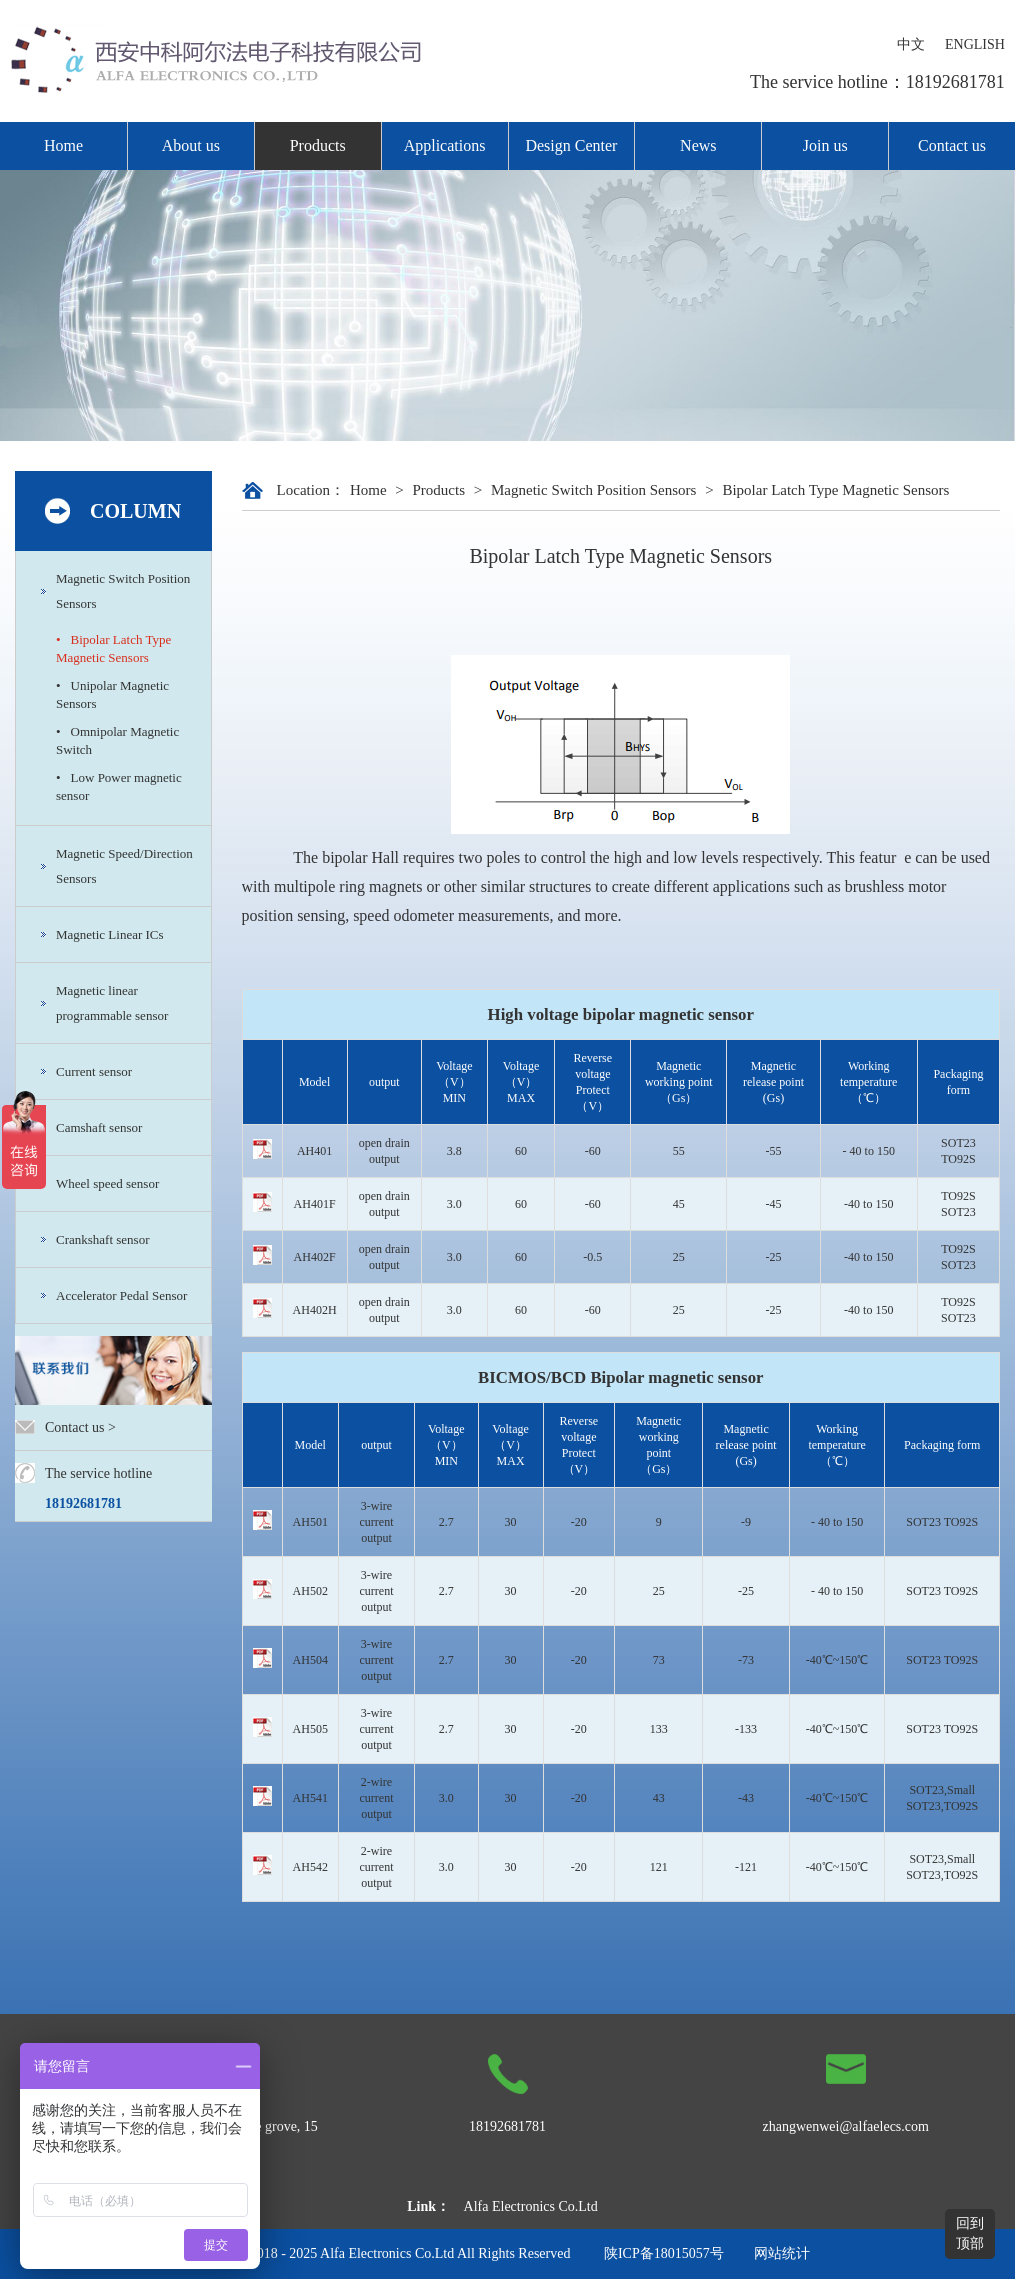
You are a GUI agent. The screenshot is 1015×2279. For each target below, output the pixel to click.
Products (318, 145)
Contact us (952, 145)
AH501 (310, 1522)
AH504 (310, 1660)
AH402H (315, 1310)
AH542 (310, 1867)
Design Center (571, 145)
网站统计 (782, 2253)
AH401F (315, 1204)
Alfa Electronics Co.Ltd (531, 2206)
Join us (825, 145)
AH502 (310, 1591)
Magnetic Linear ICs (110, 934)
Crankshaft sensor (103, 1239)
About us (191, 145)
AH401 (314, 1151)
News (698, 145)
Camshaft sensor (99, 1127)
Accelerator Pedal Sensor (121, 1295)
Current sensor (94, 1071)
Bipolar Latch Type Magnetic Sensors (835, 490)
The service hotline (98, 1473)
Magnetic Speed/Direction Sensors (124, 866)
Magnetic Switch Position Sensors (123, 591)
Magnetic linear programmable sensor (112, 1003)
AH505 (310, 1729)
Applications (445, 145)
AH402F (315, 1257)
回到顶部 (970, 2233)
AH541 (310, 1798)
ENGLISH (975, 44)
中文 (911, 44)
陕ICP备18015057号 (664, 2253)
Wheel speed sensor (107, 1183)
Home (63, 145)
